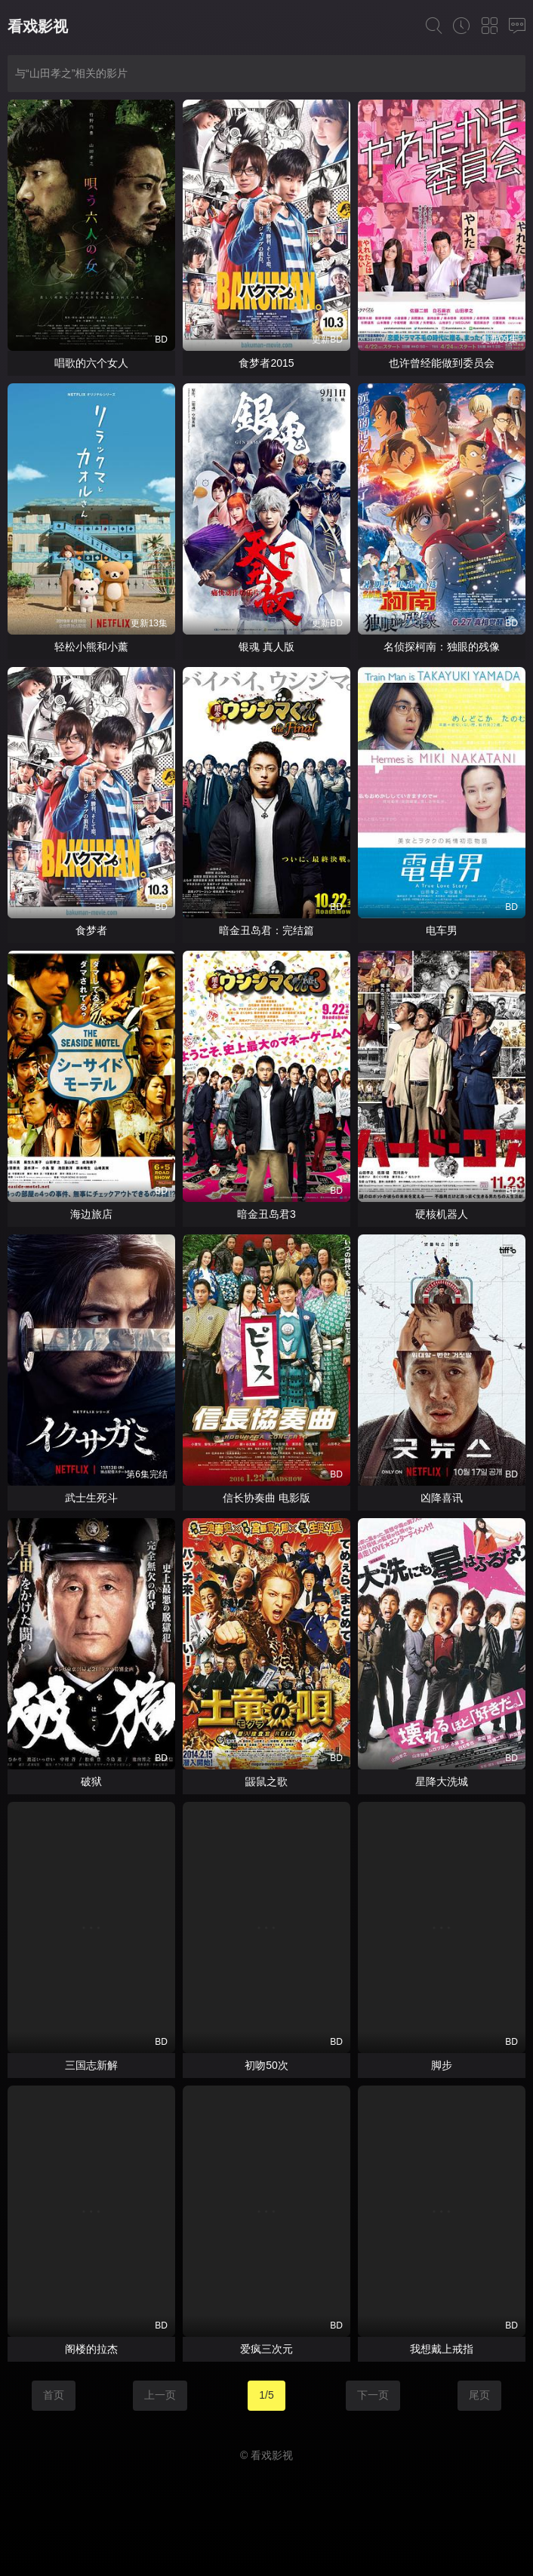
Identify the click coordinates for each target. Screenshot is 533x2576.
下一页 (373, 2395)
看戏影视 (38, 26)
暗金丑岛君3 (266, 1214)
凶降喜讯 (442, 1498)
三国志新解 (91, 2065)
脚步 (441, 2065)
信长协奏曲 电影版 (266, 1498)
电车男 (442, 930)
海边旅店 (91, 1214)
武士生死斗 (91, 1498)
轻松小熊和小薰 (91, 647)
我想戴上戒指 (441, 2349)
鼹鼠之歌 (266, 1781)
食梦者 (91, 930)
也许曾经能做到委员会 (441, 363)
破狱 (91, 1781)
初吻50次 (266, 2065)
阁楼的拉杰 (91, 2349)
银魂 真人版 (266, 647)
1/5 (266, 2395)
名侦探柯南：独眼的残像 (442, 647)
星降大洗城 (441, 1781)
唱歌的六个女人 (91, 363)
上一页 (160, 2395)
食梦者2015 (266, 363)
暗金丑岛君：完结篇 (266, 930)
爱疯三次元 (266, 2349)
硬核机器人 (441, 1214)
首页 (53, 2395)
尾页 (479, 2395)
